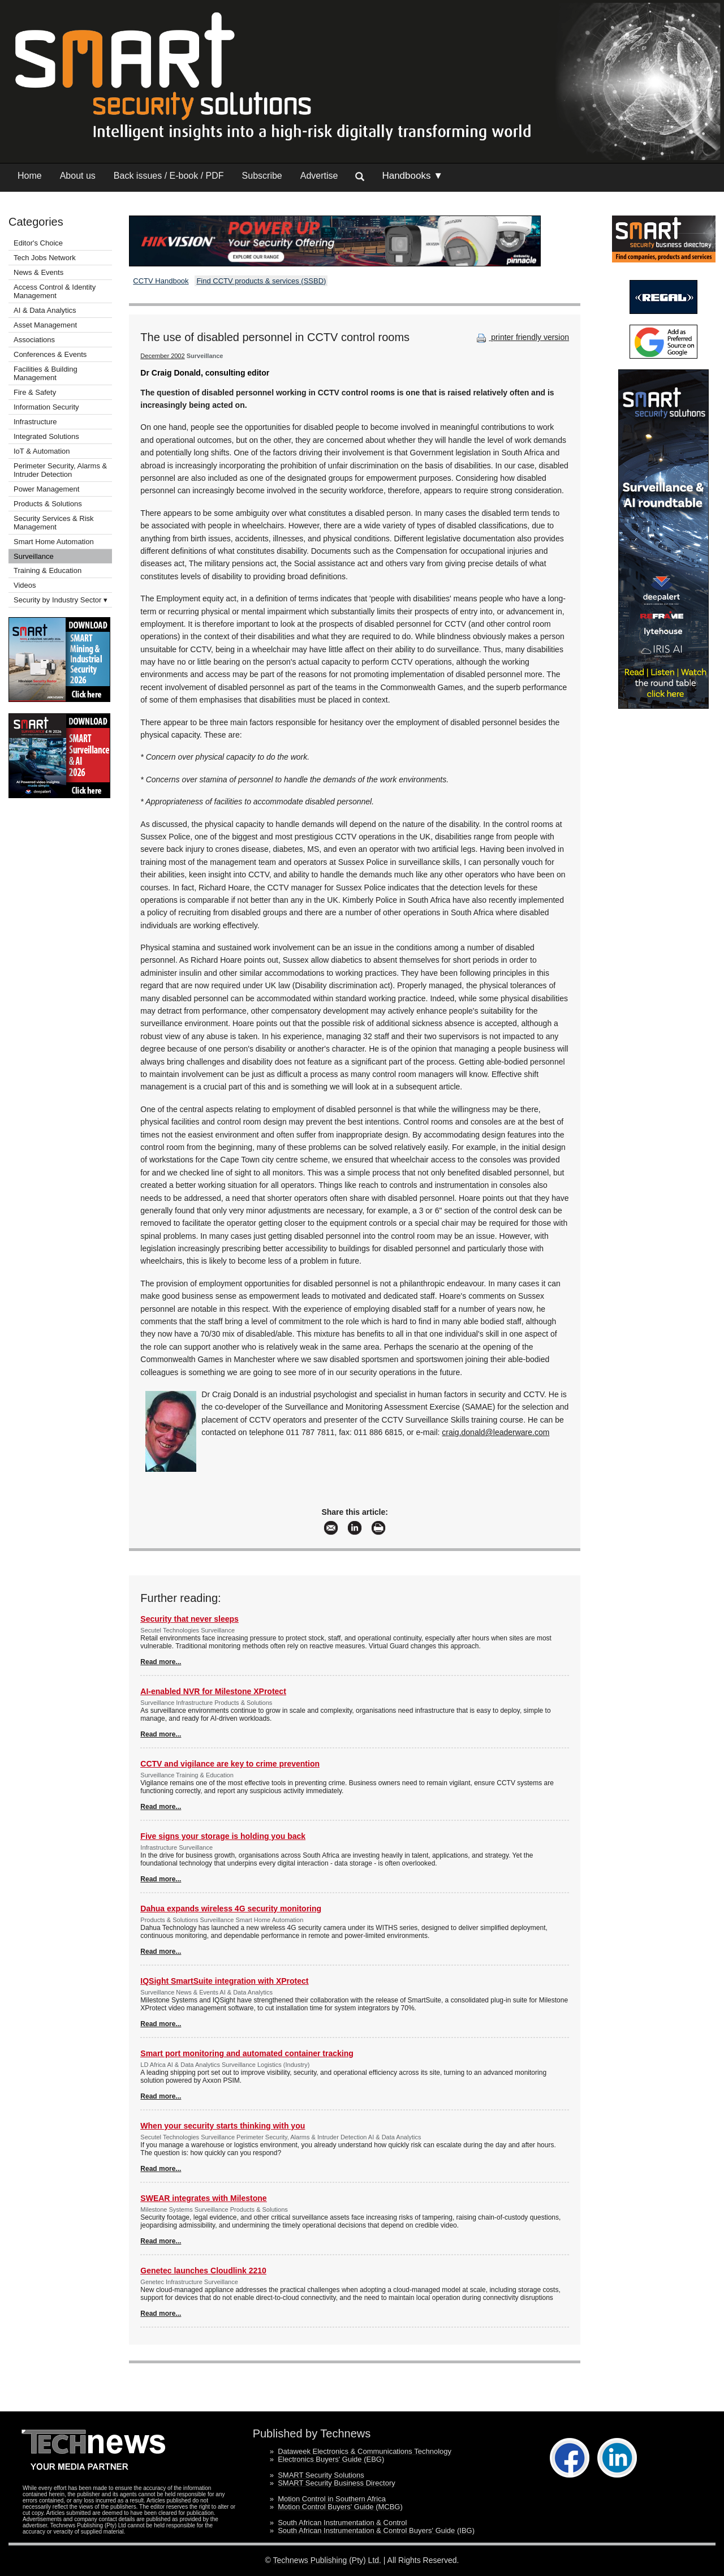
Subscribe (262, 175)
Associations (34, 339)
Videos (25, 585)
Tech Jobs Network (45, 257)
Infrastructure (35, 421)
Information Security (46, 407)
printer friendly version (521, 337)
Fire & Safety (35, 392)
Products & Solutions (48, 503)
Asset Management (45, 325)
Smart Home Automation (55, 541)
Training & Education (47, 570)
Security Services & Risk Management (54, 522)
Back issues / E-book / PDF (169, 175)
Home (30, 175)
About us (78, 175)
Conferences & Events (50, 354)
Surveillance (34, 556)
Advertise (319, 175)
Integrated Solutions (46, 436)
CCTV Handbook (160, 281)
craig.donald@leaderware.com (495, 1432)
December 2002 (162, 355)
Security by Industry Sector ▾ (60, 600)
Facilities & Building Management (45, 373)
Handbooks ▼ (412, 175)
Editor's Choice (38, 243)
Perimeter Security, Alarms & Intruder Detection (60, 470)
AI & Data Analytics (45, 310)
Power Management (46, 489)
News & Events (38, 272)
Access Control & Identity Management (55, 291)
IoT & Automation (42, 451)
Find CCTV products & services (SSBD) (261, 281)
